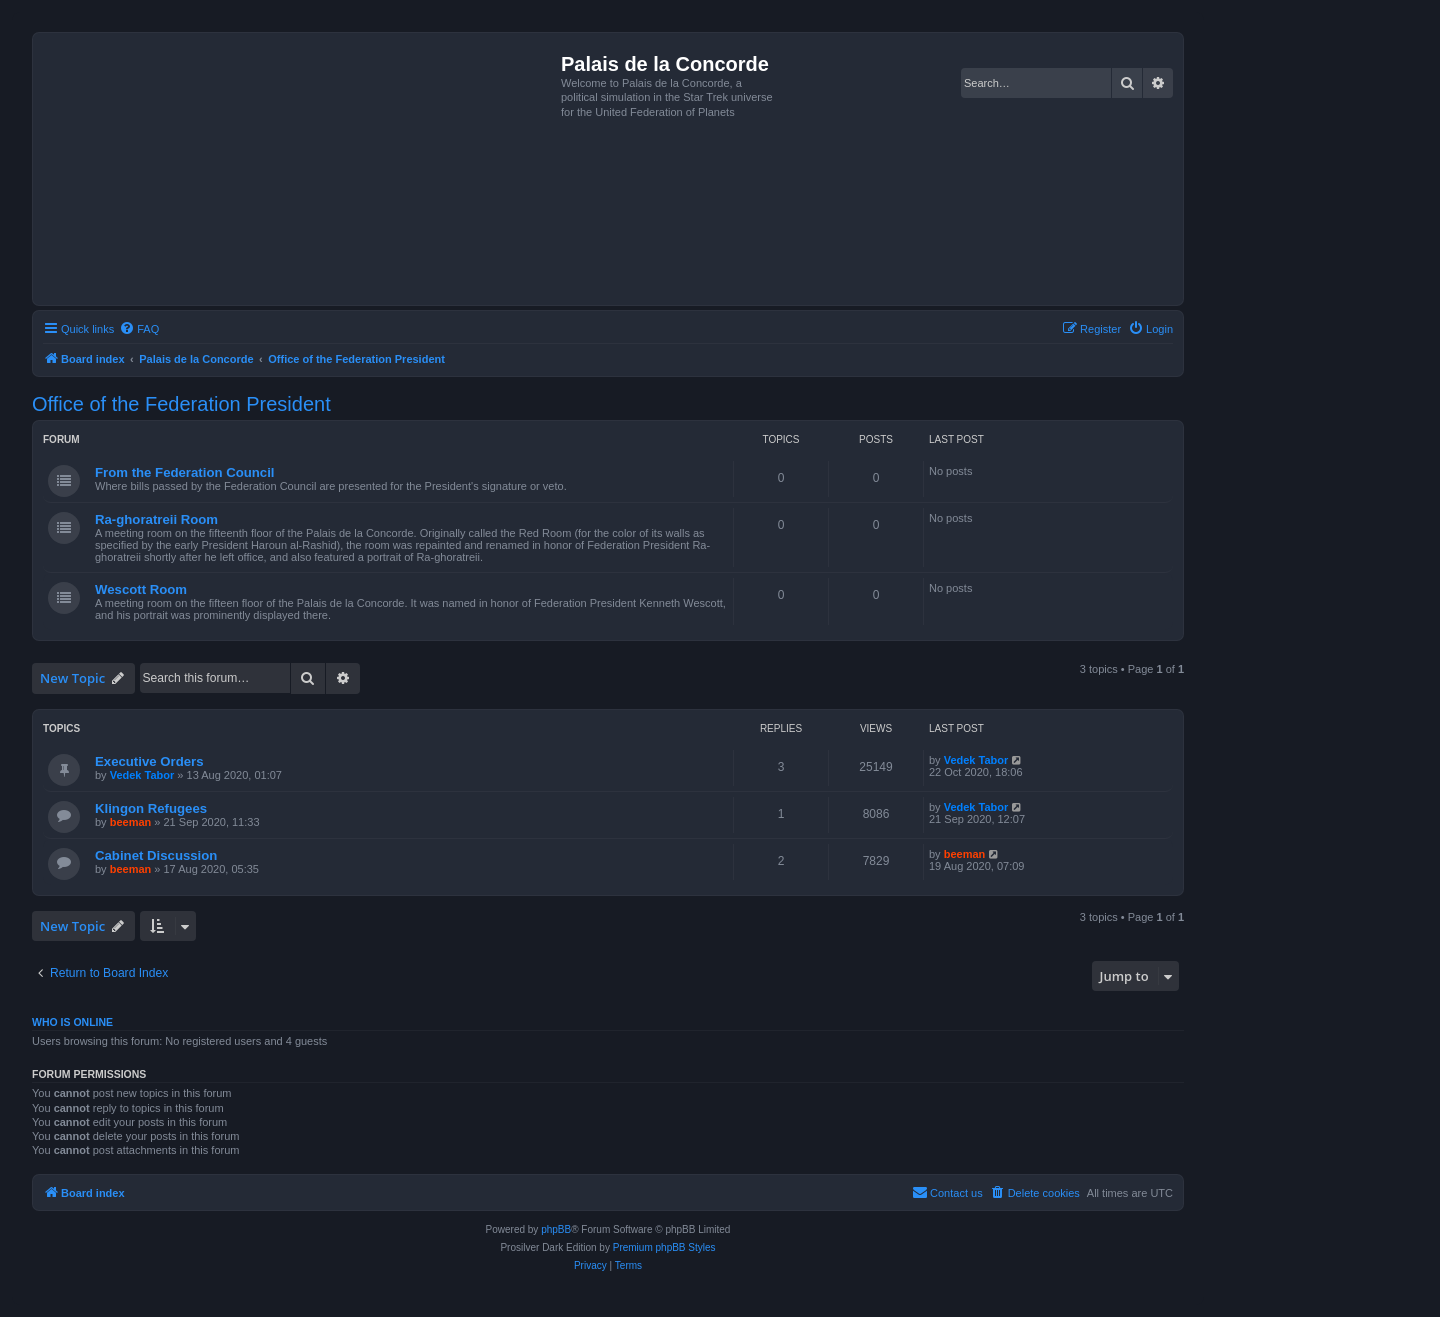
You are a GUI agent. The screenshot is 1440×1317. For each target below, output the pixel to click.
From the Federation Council (185, 472)
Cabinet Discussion (156, 855)
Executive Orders (149, 761)
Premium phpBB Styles (664, 1247)
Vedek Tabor (142, 775)
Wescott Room (141, 589)
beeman (131, 822)
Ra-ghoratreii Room (156, 519)
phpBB (556, 1229)
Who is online (72, 1022)
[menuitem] (139, 329)
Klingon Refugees (151, 808)
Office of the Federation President (181, 404)
